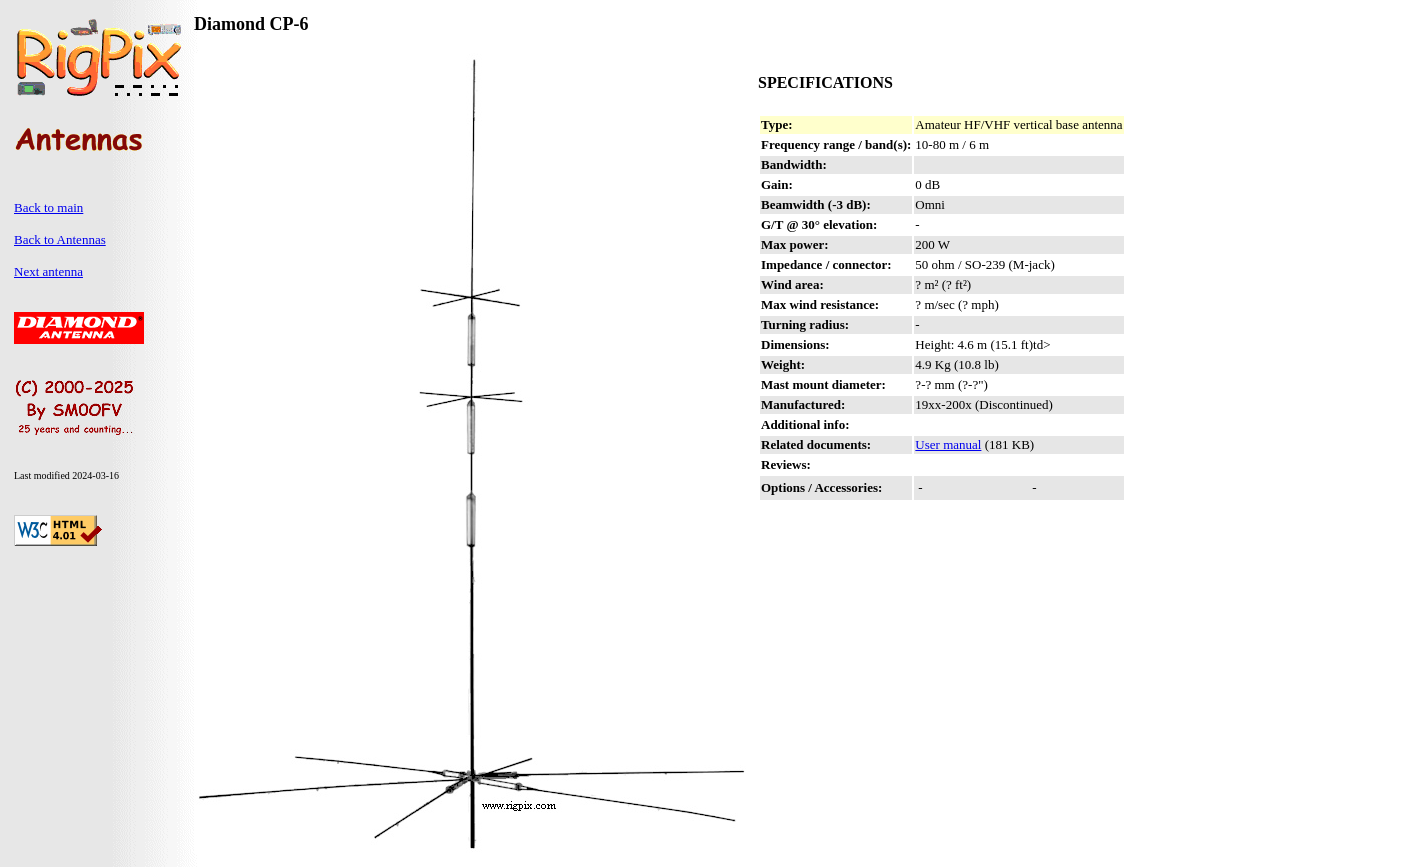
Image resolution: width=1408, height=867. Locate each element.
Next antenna (48, 271)
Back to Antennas (60, 239)
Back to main (48, 207)
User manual (948, 444)
